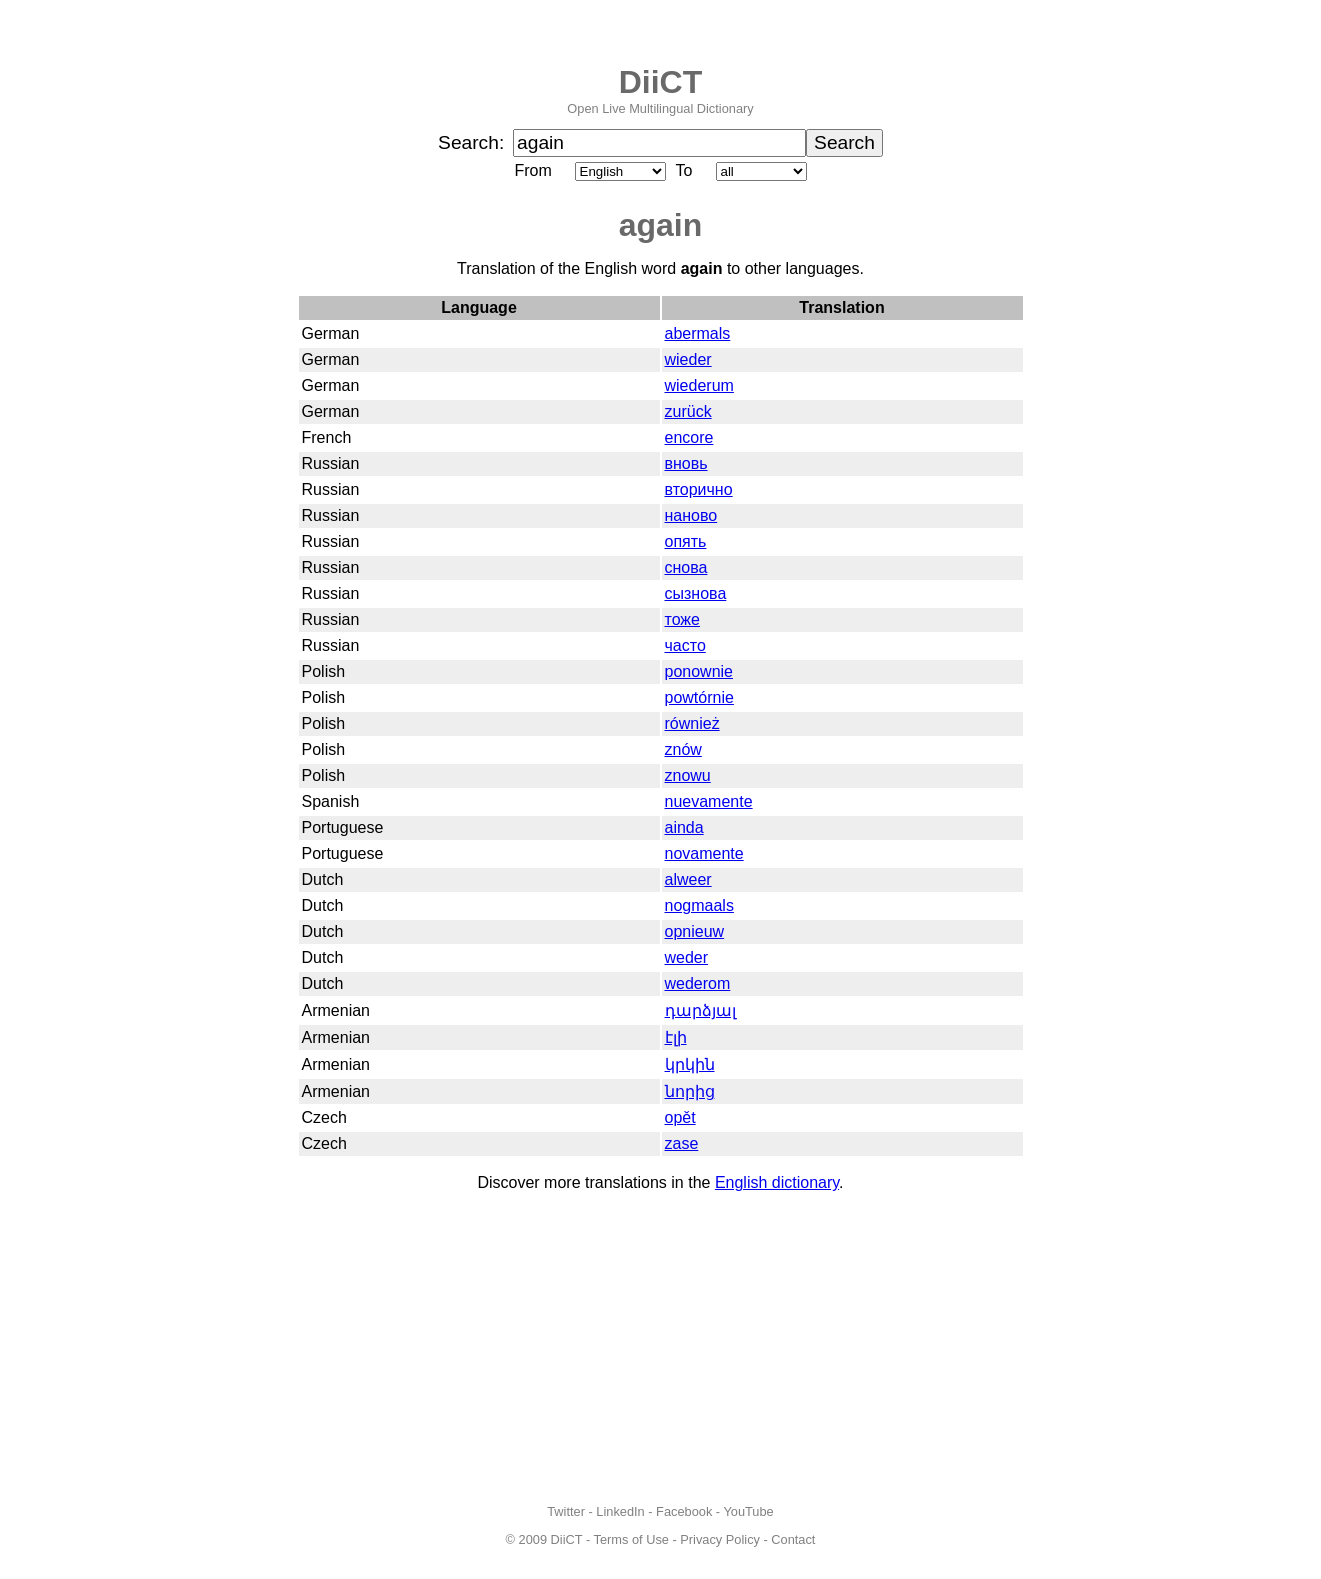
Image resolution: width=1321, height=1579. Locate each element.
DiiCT (661, 82)
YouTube (748, 1511)
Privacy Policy (720, 1539)
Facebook (684, 1511)
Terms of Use (631, 1539)
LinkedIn (620, 1511)
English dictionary (777, 1182)
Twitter (566, 1511)
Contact (793, 1539)
